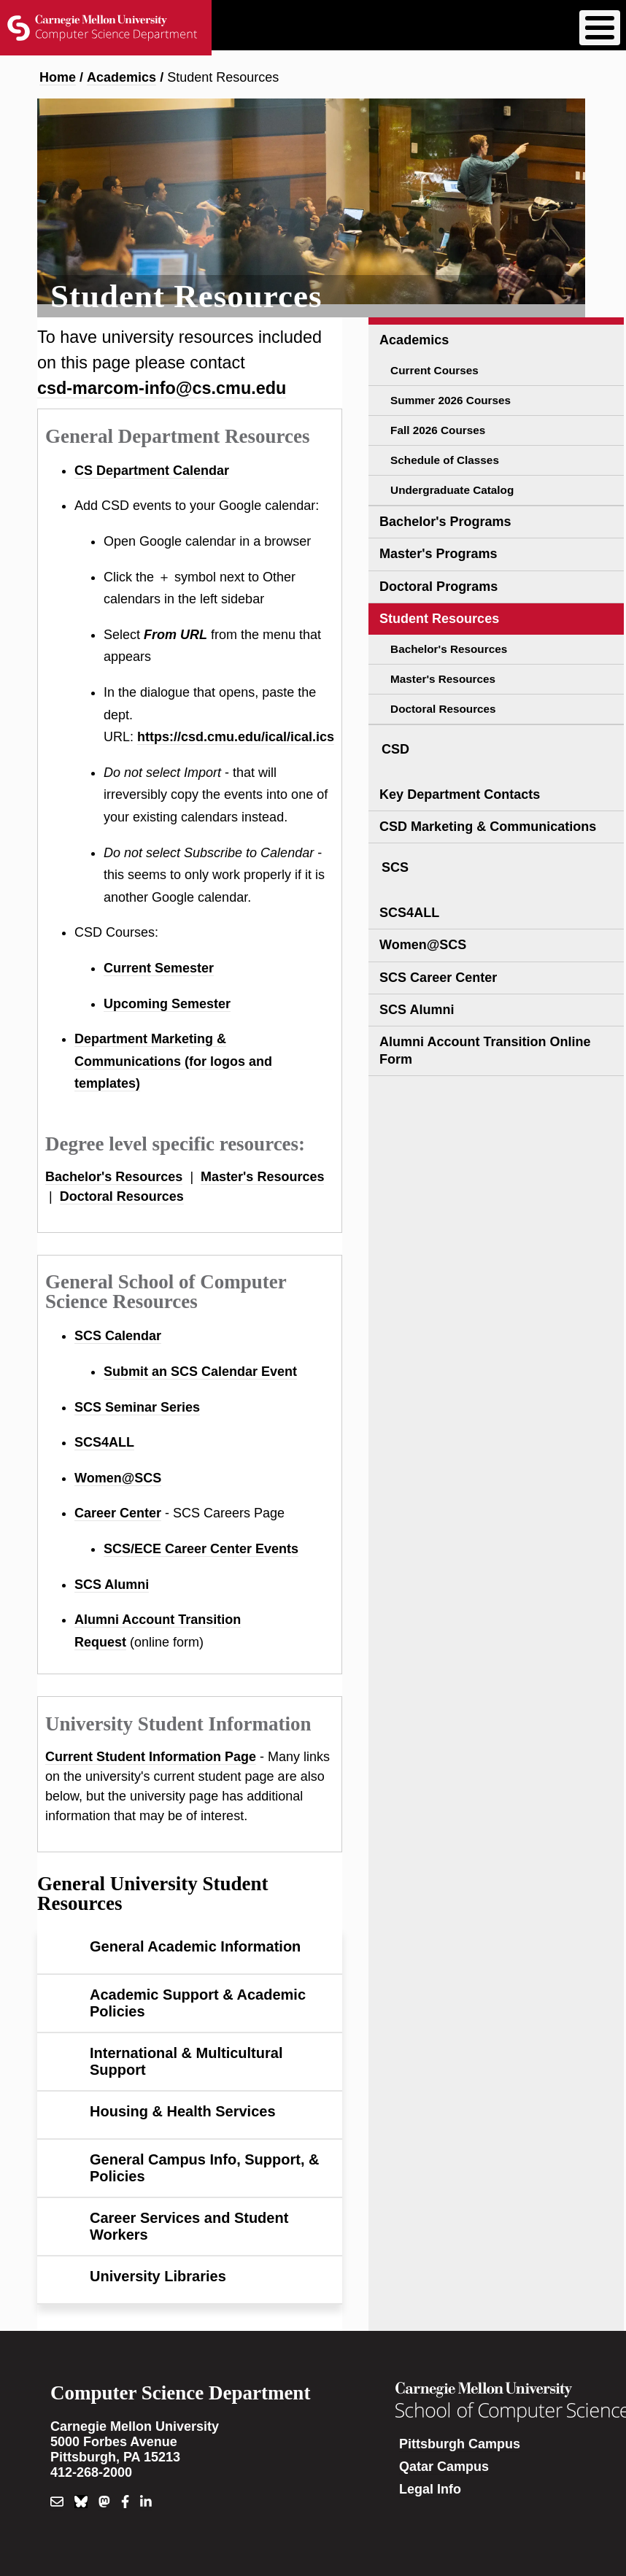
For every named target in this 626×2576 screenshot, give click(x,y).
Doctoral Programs (438, 586)
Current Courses (434, 370)
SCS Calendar (117, 1335)
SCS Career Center (438, 977)
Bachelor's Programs (445, 521)
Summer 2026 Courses (450, 400)
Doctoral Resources (122, 1196)
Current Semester (159, 968)
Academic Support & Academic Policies (198, 2003)
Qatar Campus (444, 2466)
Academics (121, 77)
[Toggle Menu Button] (599, 27)
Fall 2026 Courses (437, 430)
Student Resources (439, 618)
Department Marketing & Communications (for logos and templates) (173, 1061)
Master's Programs (438, 553)
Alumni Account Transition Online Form (484, 1050)
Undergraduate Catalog (452, 490)
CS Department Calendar (151, 470)
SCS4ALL (104, 1442)
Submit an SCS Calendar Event (200, 1371)
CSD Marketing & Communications (487, 826)
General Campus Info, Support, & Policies (204, 2167)
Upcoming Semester (167, 1004)
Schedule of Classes (444, 460)
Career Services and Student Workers (189, 2226)
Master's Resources (262, 1176)
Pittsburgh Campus (459, 2444)
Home (57, 77)
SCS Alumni (111, 1584)
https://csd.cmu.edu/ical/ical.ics (235, 737)
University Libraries (158, 2276)
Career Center (117, 1513)
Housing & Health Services (183, 2111)
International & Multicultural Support (186, 2061)
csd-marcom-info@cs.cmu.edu (161, 388)
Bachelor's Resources (113, 1176)
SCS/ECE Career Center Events (201, 1549)
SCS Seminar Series (137, 1407)
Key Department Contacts (459, 794)
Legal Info (430, 2489)
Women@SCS (117, 1478)
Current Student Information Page (150, 1756)
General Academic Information (195, 1946)
